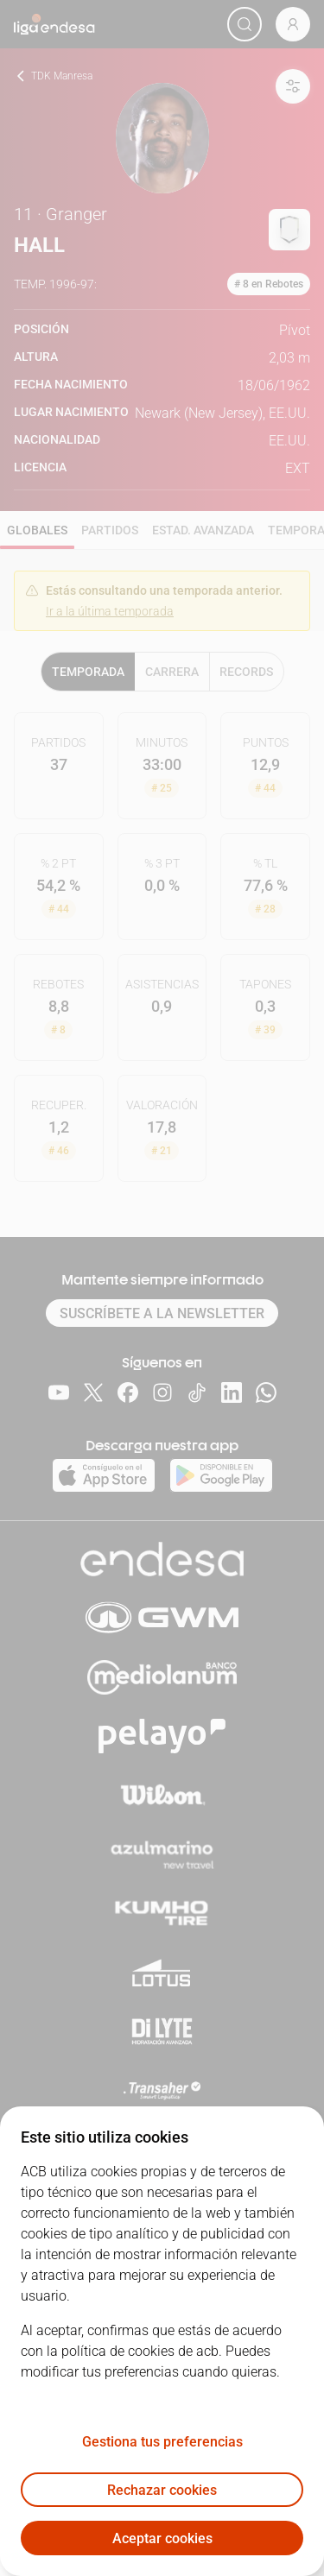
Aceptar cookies (162, 2538)
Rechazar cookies (162, 2490)
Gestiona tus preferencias (162, 2442)
